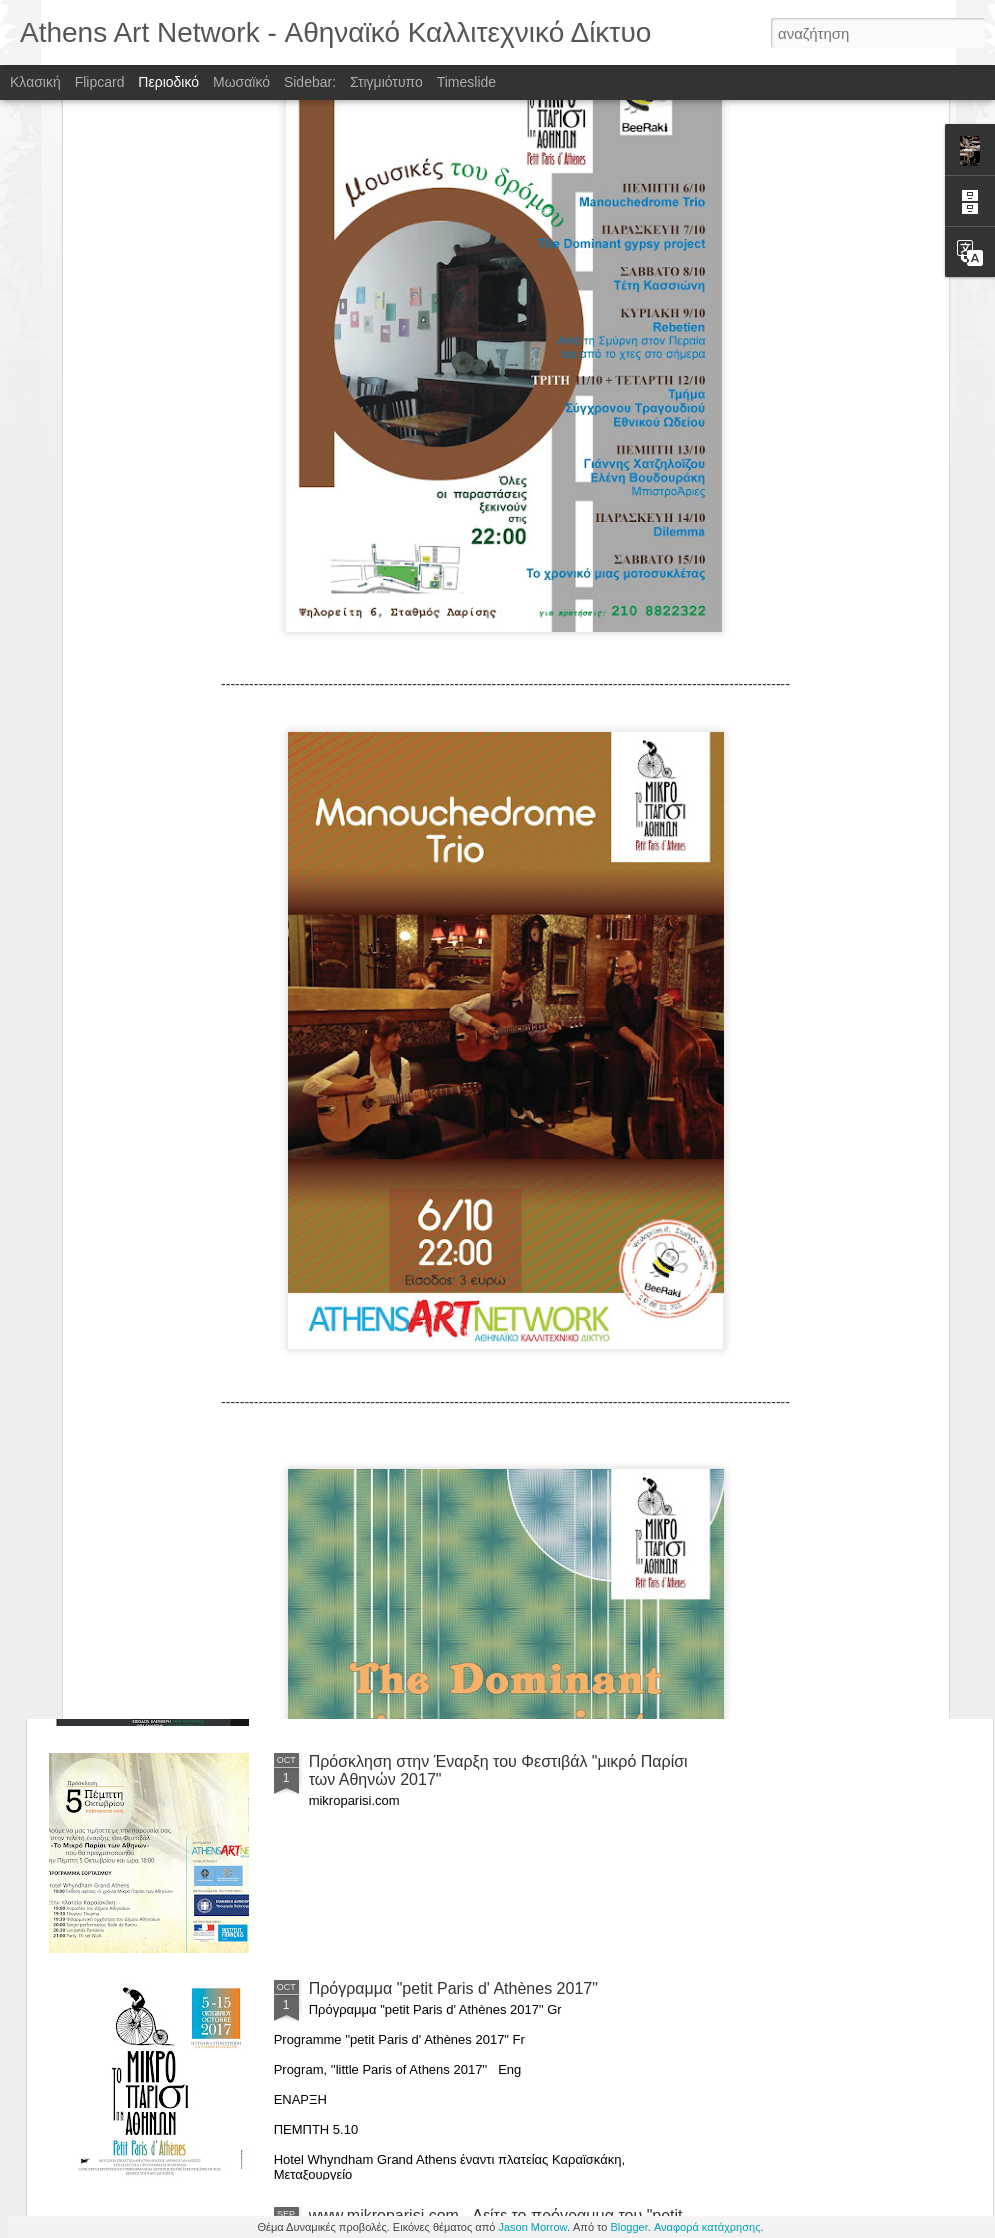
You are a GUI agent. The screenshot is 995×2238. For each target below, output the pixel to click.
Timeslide (466, 82)
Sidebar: (310, 82)
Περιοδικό (168, 82)
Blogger (628, 2227)
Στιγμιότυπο (386, 82)
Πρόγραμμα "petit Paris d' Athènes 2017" (453, 1988)
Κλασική (35, 82)
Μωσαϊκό (241, 82)
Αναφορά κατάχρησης (707, 2227)
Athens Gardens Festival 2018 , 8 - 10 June (463, 1534)
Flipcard (100, 82)
